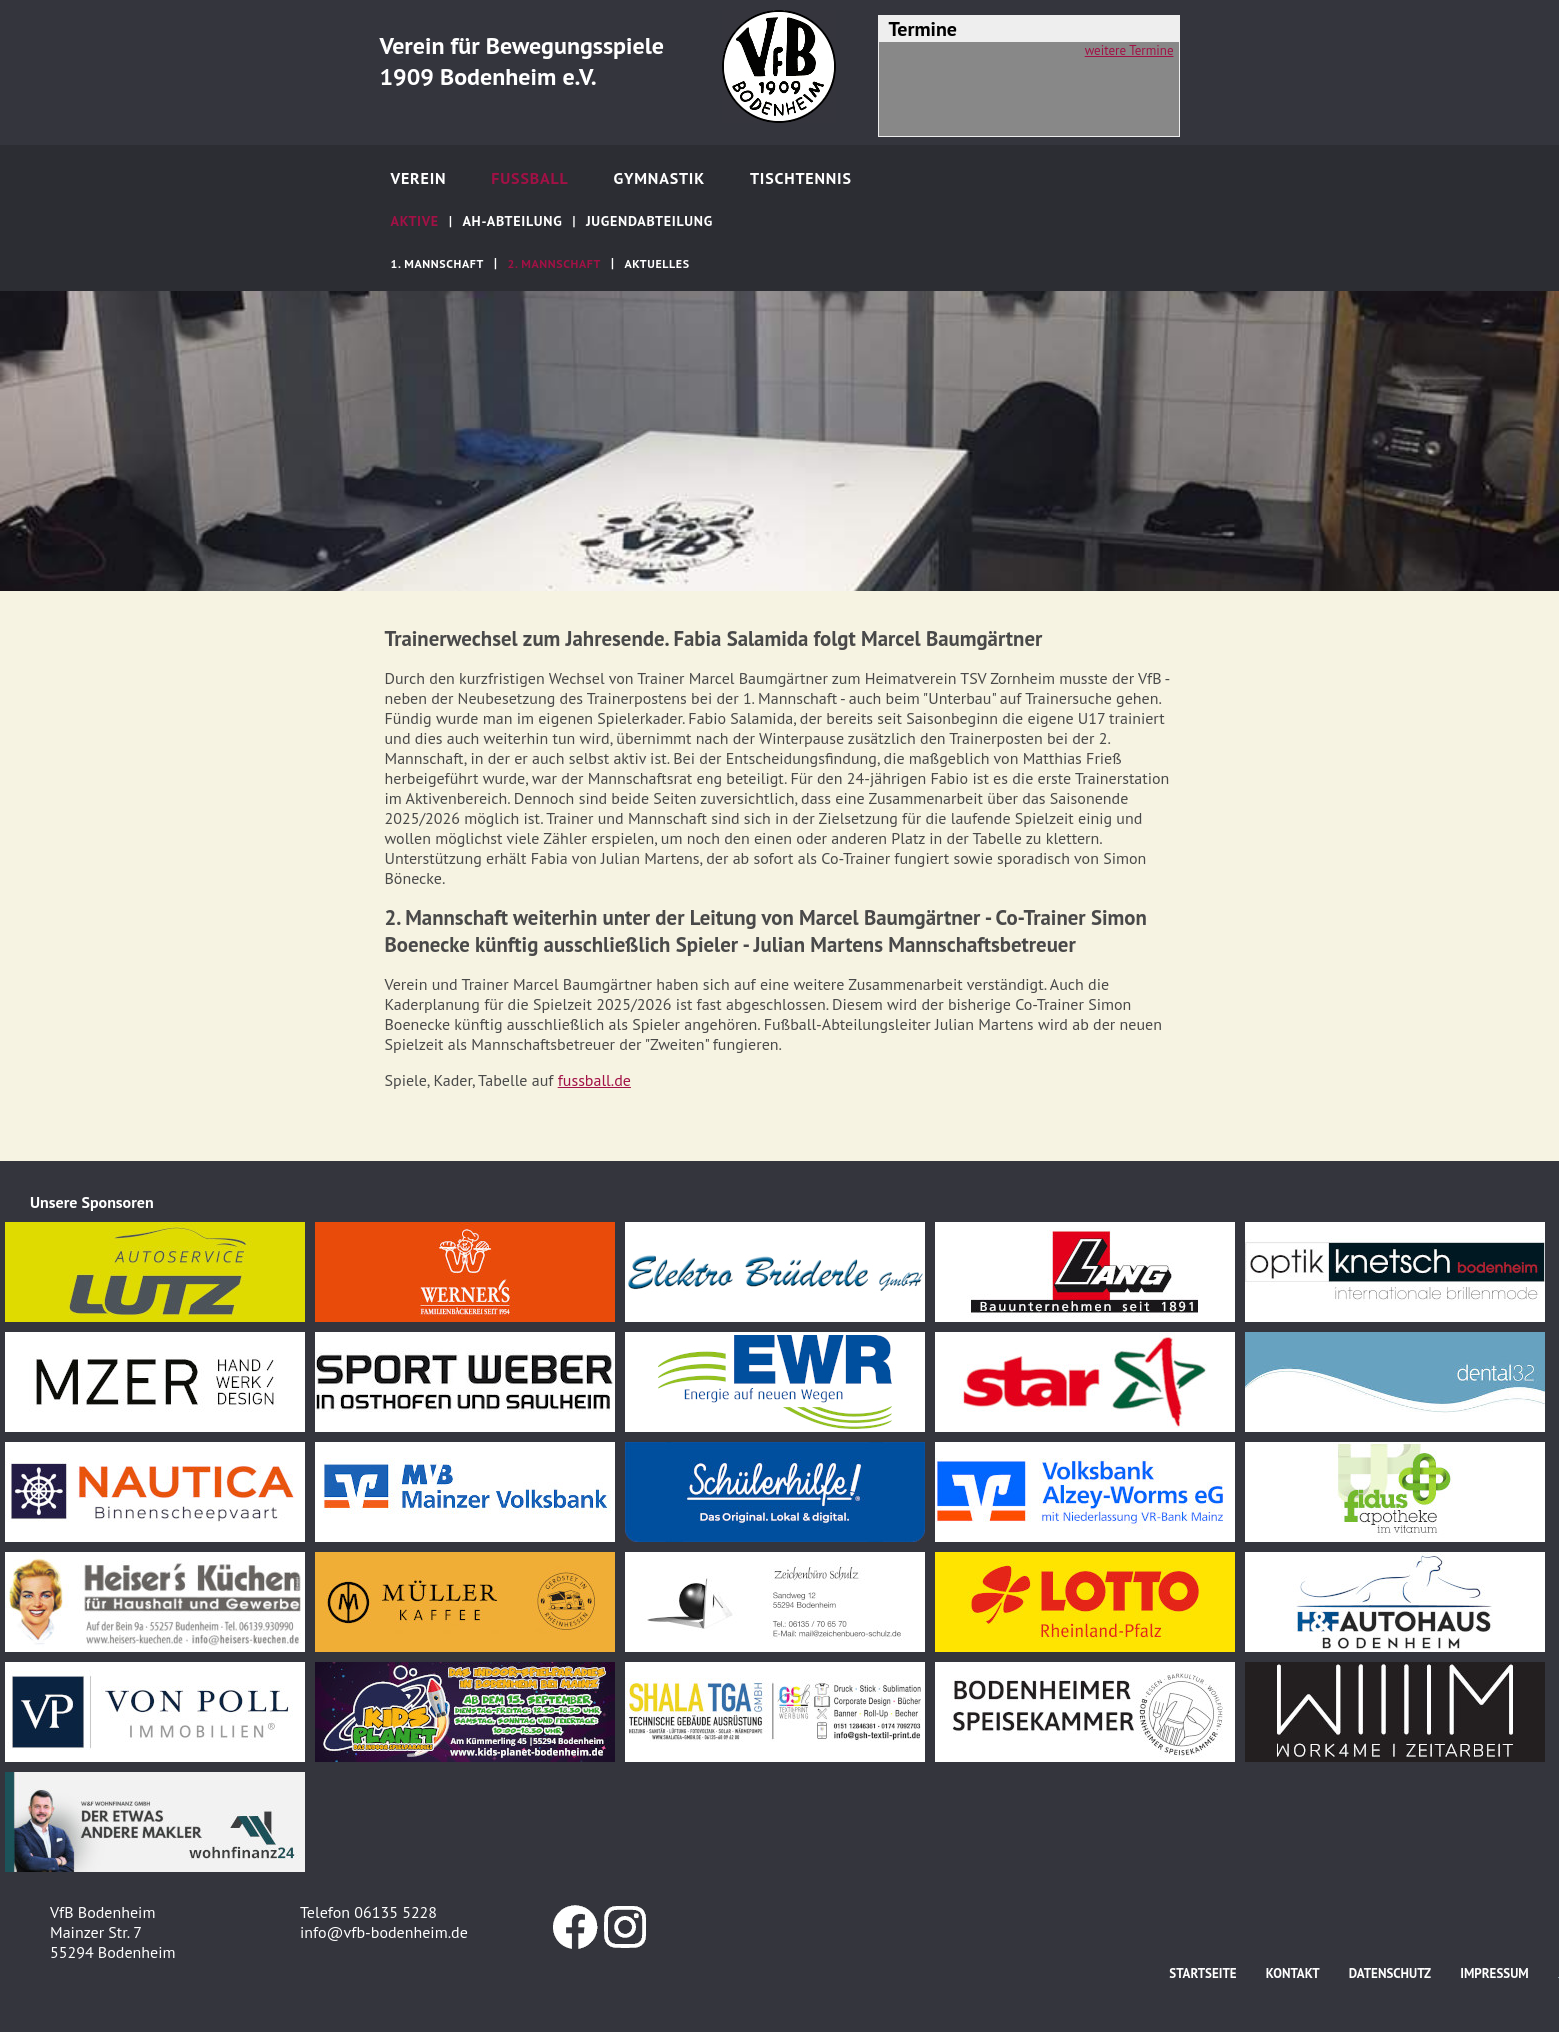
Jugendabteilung (649, 221)
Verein (419, 178)
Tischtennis (801, 178)
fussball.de (594, 1080)
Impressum (1494, 1973)
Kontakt (1293, 1973)
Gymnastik (658, 178)
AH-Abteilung (512, 221)
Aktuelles (657, 263)
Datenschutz (1390, 1973)
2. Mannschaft (554, 263)
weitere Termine (1129, 50)
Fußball (529, 178)
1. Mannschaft (437, 263)
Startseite (1202, 1973)
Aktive (415, 221)
